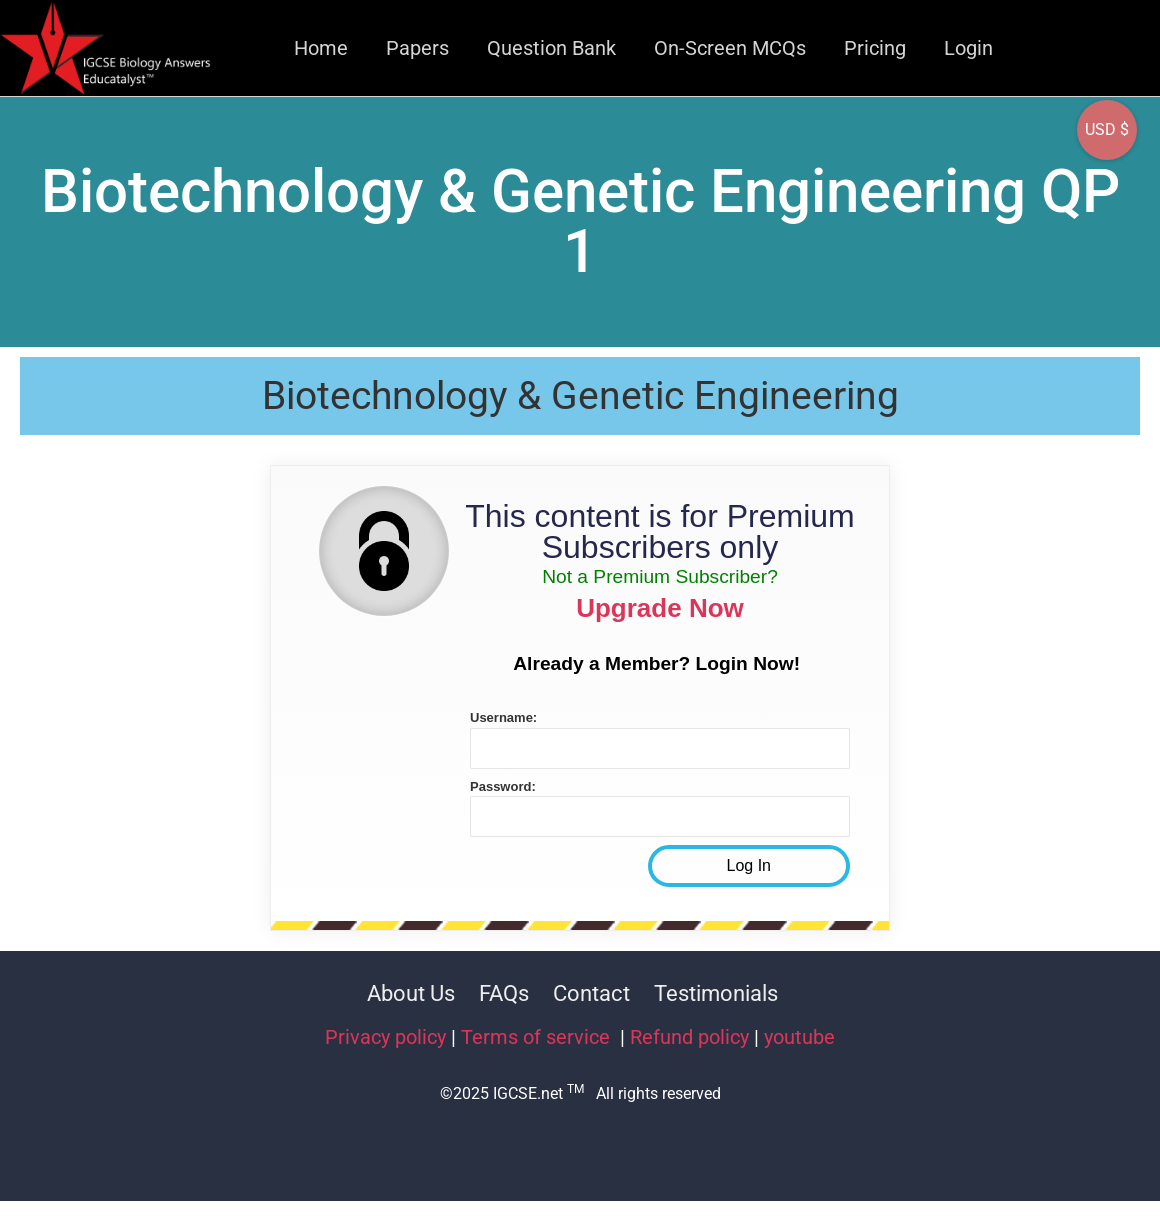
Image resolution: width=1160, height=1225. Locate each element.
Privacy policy (385, 1037)
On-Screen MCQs (730, 48)
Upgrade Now (660, 608)
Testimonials (716, 993)
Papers (417, 48)
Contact (591, 993)
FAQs (504, 993)
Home (321, 48)
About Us (411, 993)
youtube (799, 1037)
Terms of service (538, 1037)
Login (968, 48)
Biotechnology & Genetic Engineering (580, 396)
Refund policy (689, 1037)
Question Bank (551, 48)
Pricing (875, 48)
